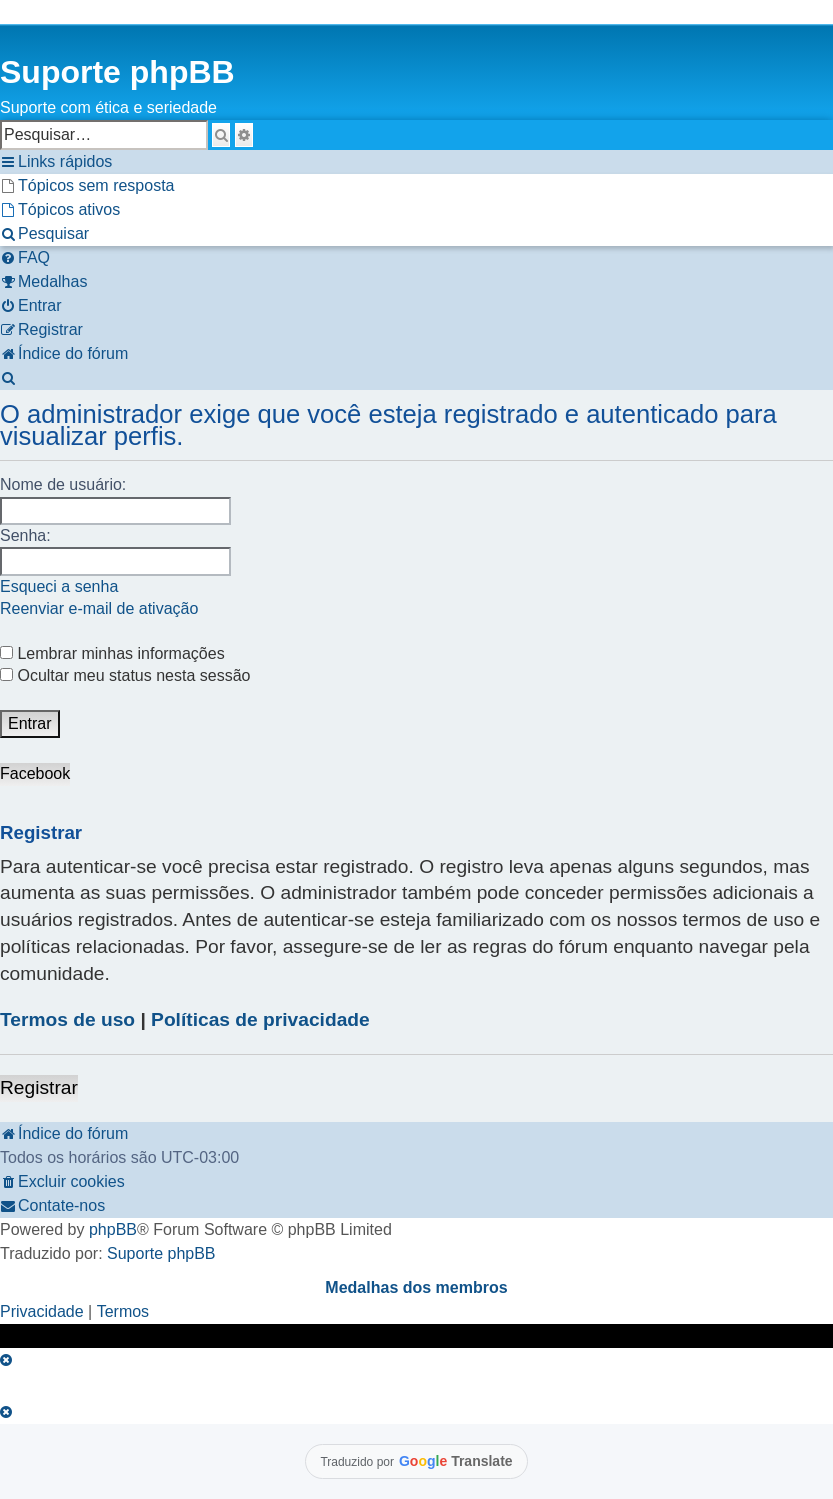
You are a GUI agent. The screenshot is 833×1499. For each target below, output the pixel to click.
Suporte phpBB (161, 1253)
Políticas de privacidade (260, 1019)
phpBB (113, 1229)
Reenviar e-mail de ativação (99, 608)
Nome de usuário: (63, 484)
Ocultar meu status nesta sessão (125, 675)
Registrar (39, 1087)
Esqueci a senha (59, 586)
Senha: (25, 535)
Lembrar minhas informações (112, 653)
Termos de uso (67, 1019)
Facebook (35, 773)
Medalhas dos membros (416, 1287)
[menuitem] (87, 186)
